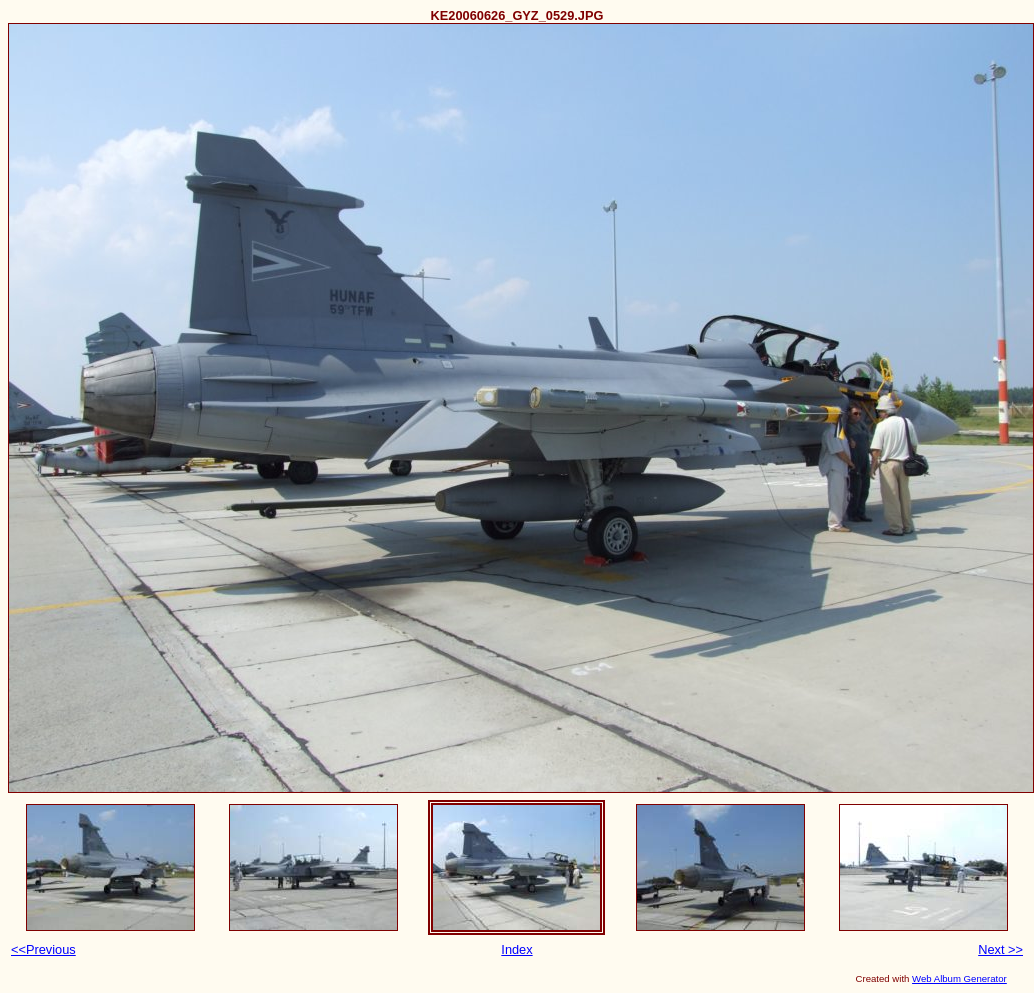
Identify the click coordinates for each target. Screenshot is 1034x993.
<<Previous (43, 949)
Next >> (1000, 949)
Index (516, 949)
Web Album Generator (959, 978)
